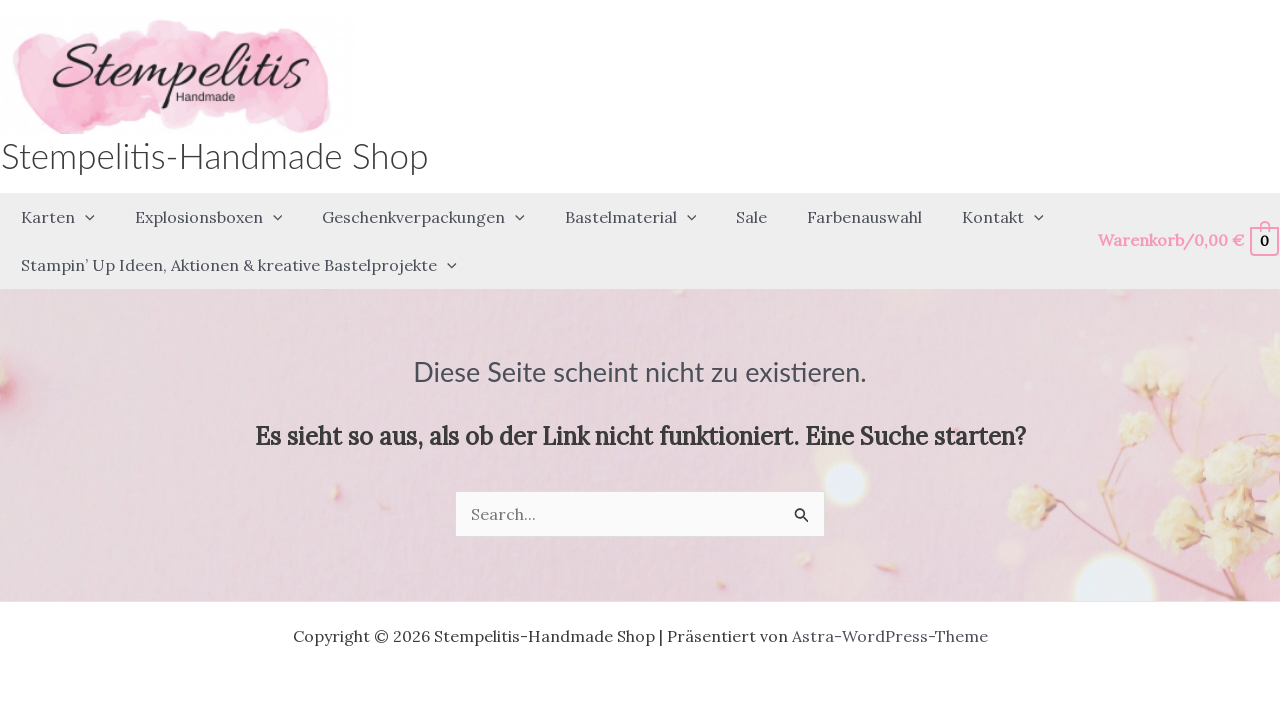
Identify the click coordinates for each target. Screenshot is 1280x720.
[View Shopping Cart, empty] (1187, 222)
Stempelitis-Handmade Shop (214, 155)
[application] (81, 208)
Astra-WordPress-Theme (890, 600)
